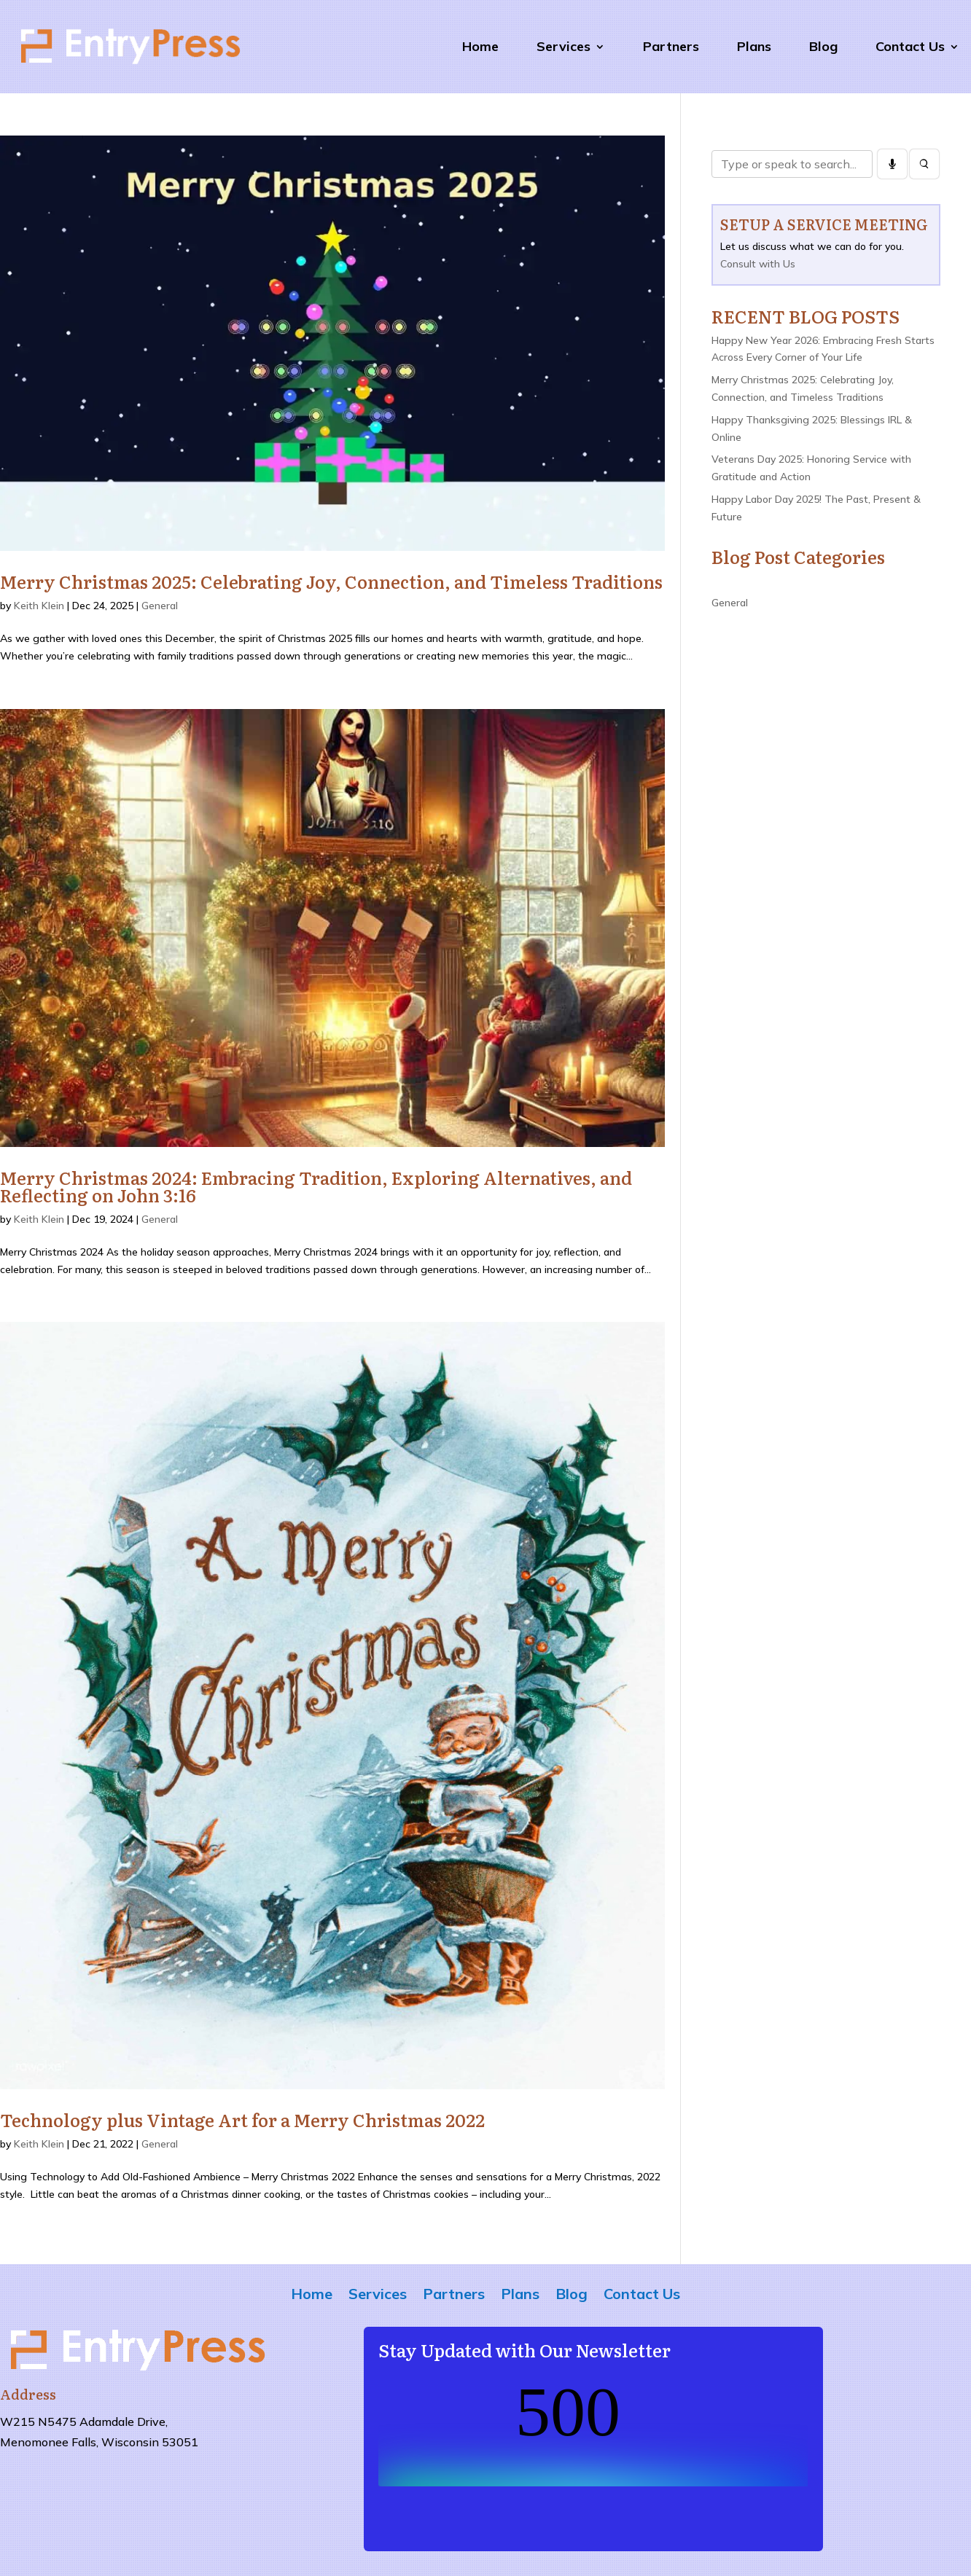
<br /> (593, 2431)
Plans (754, 46)
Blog (823, 46)
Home (480, 46)
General (159, 605)
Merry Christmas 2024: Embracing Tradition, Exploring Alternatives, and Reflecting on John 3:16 (316, 1185)
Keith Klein (39, 605)
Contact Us (910, 46)
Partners (671, 46)
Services (563, 46)
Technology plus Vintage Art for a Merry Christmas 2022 (242, 2119)
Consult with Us (757, 263)
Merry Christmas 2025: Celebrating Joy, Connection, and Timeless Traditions (331, 581)
